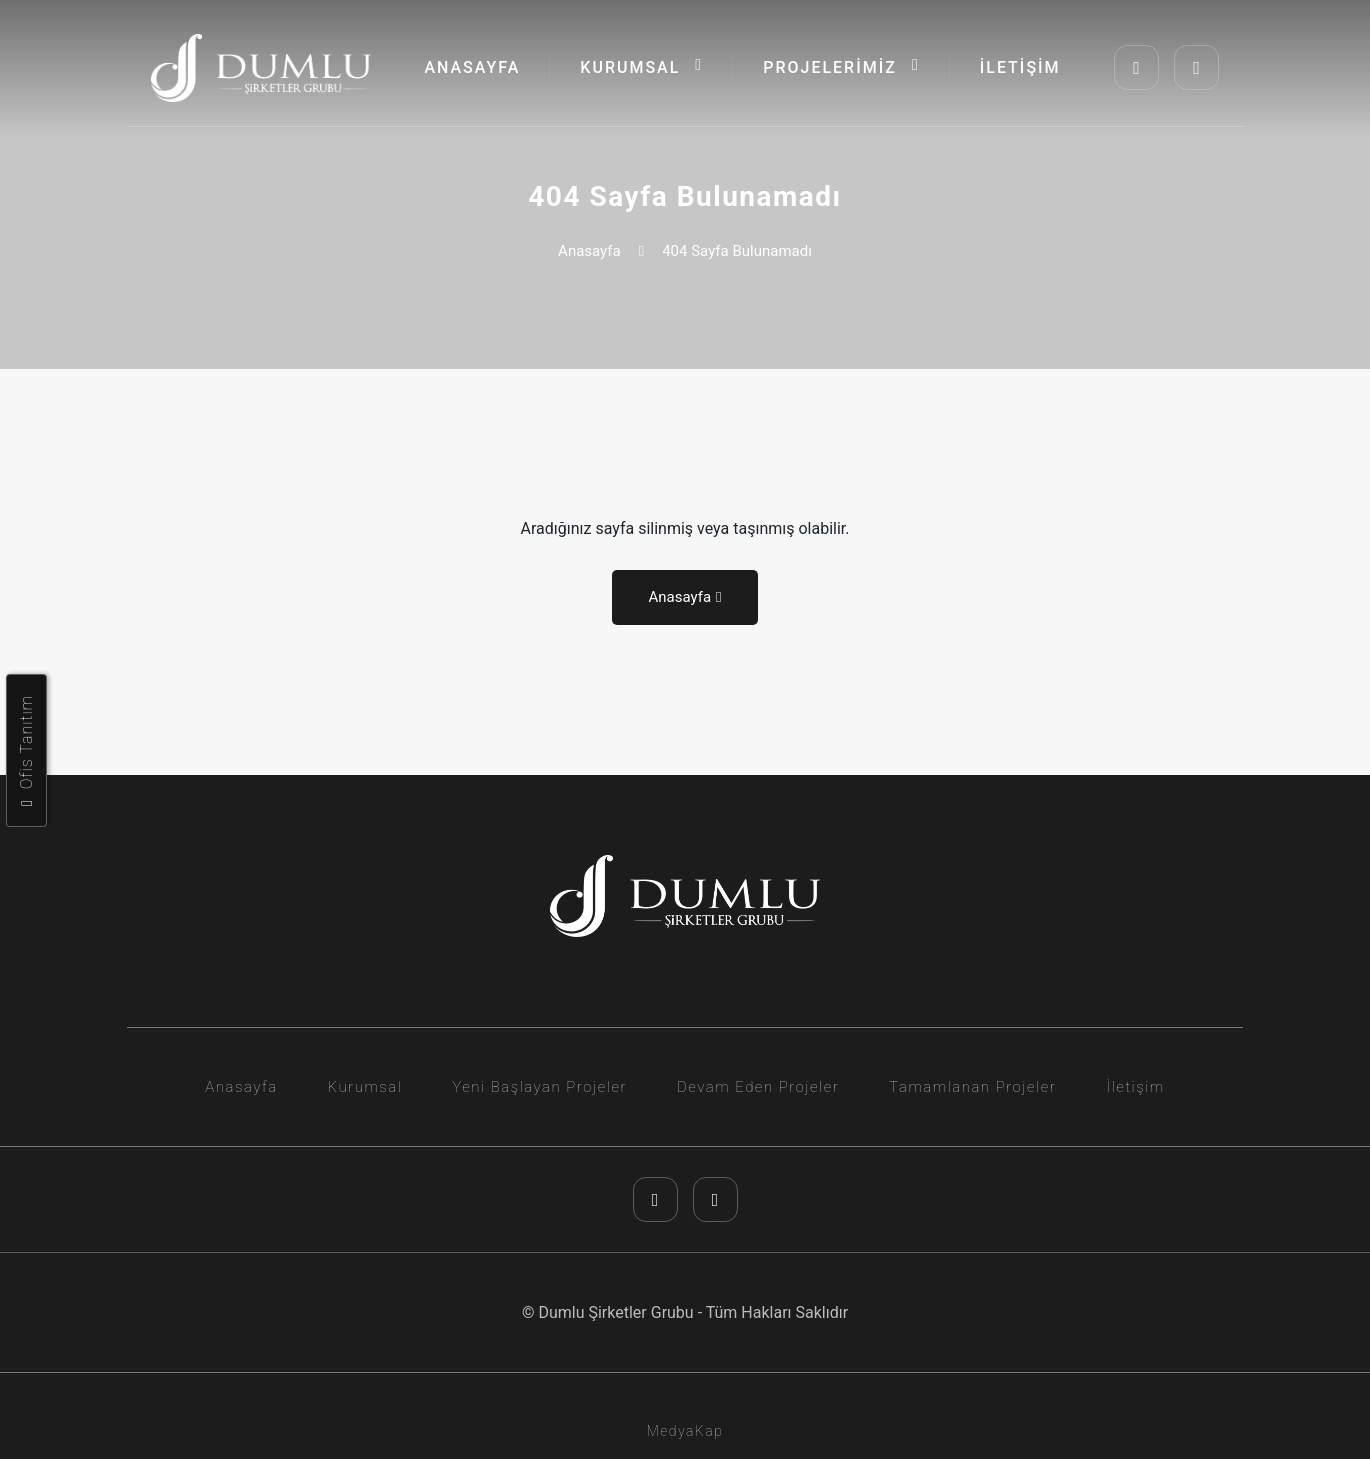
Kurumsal (365, 1087)
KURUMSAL (641, 67)
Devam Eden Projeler (758, 1087)
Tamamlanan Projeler (972, 1087)
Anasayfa (589, 251)
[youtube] (1196, 67)
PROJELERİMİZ (841, 67)
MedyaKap (685, 1431)
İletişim (1135, 1087)
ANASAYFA (472, 67)
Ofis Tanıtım (26, 750)
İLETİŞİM (1020, 67)
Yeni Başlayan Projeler (539, 1087)
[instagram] (1136, 67)
